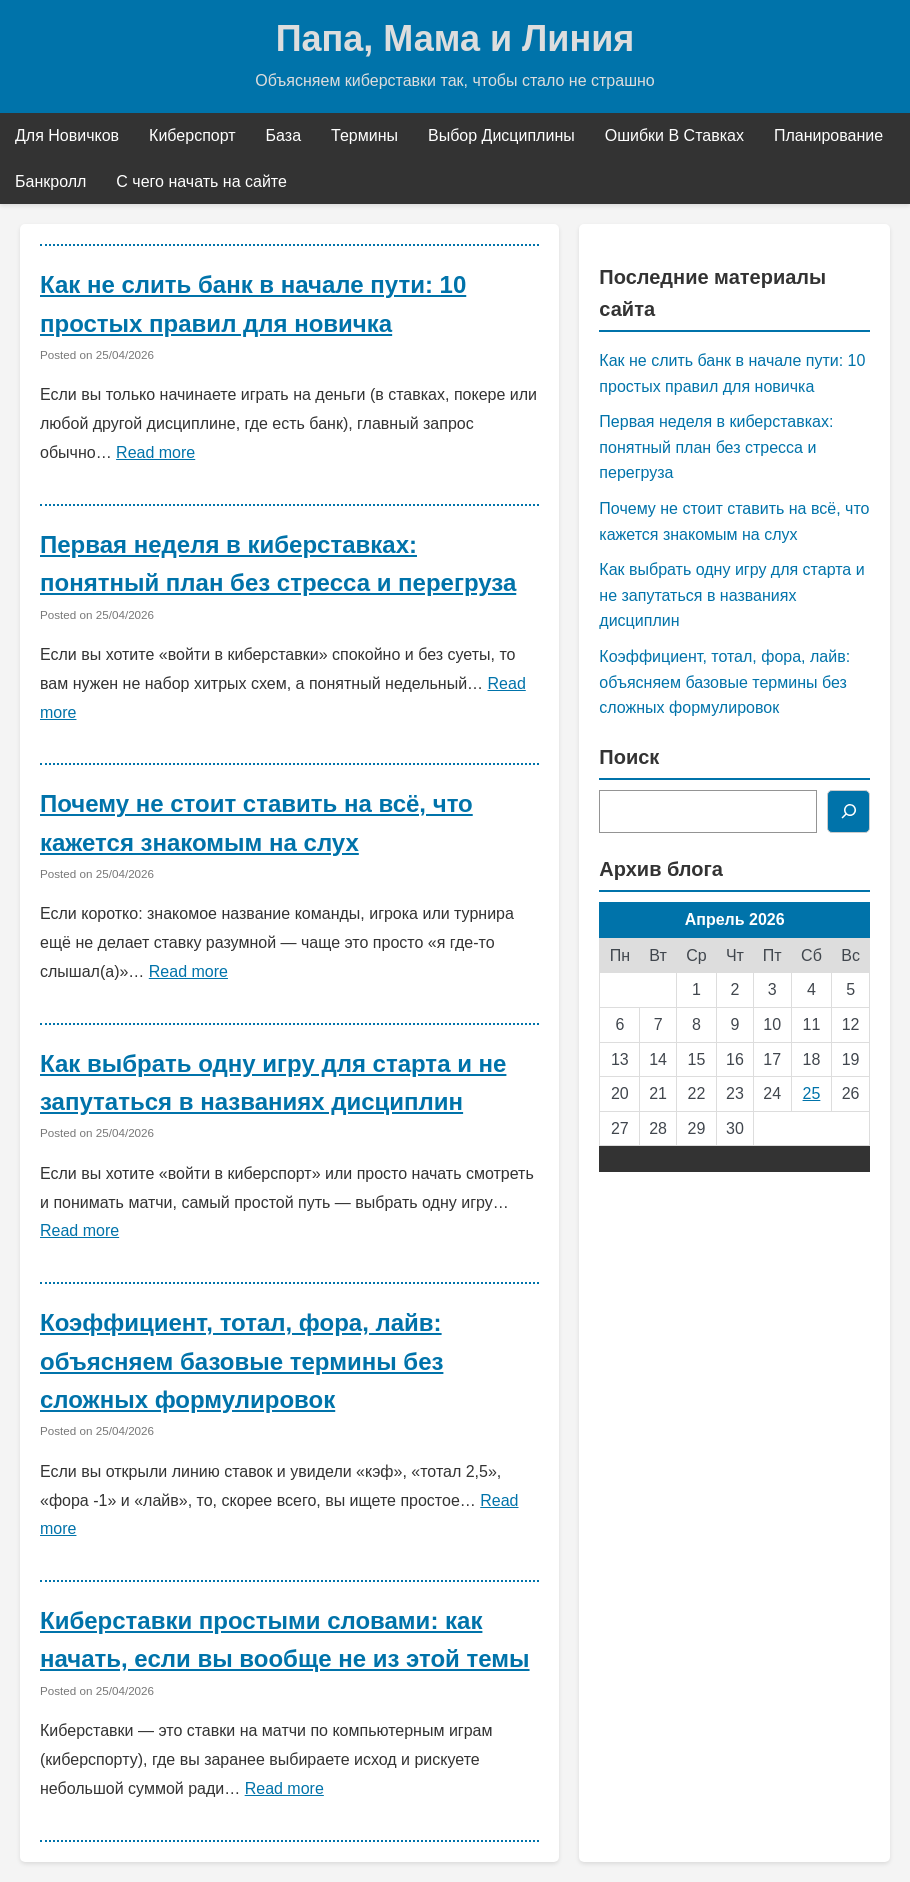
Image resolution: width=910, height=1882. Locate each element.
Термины (364, 135)
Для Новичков (67, 135)
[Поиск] (848, 812)
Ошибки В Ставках (674, 135)
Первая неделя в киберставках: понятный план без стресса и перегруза (716, 447)
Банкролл (50, 181)
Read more (155, 452)
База (283, 135)
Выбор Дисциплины (501, 135)
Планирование (828, 135)
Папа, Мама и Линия (455, 38)
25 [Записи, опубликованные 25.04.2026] (812, 1093)
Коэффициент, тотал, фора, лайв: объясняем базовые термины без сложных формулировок (241, 1361)
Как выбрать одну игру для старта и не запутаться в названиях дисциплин (731, 595)
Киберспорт (192, 135)
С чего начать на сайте (201, 181)
